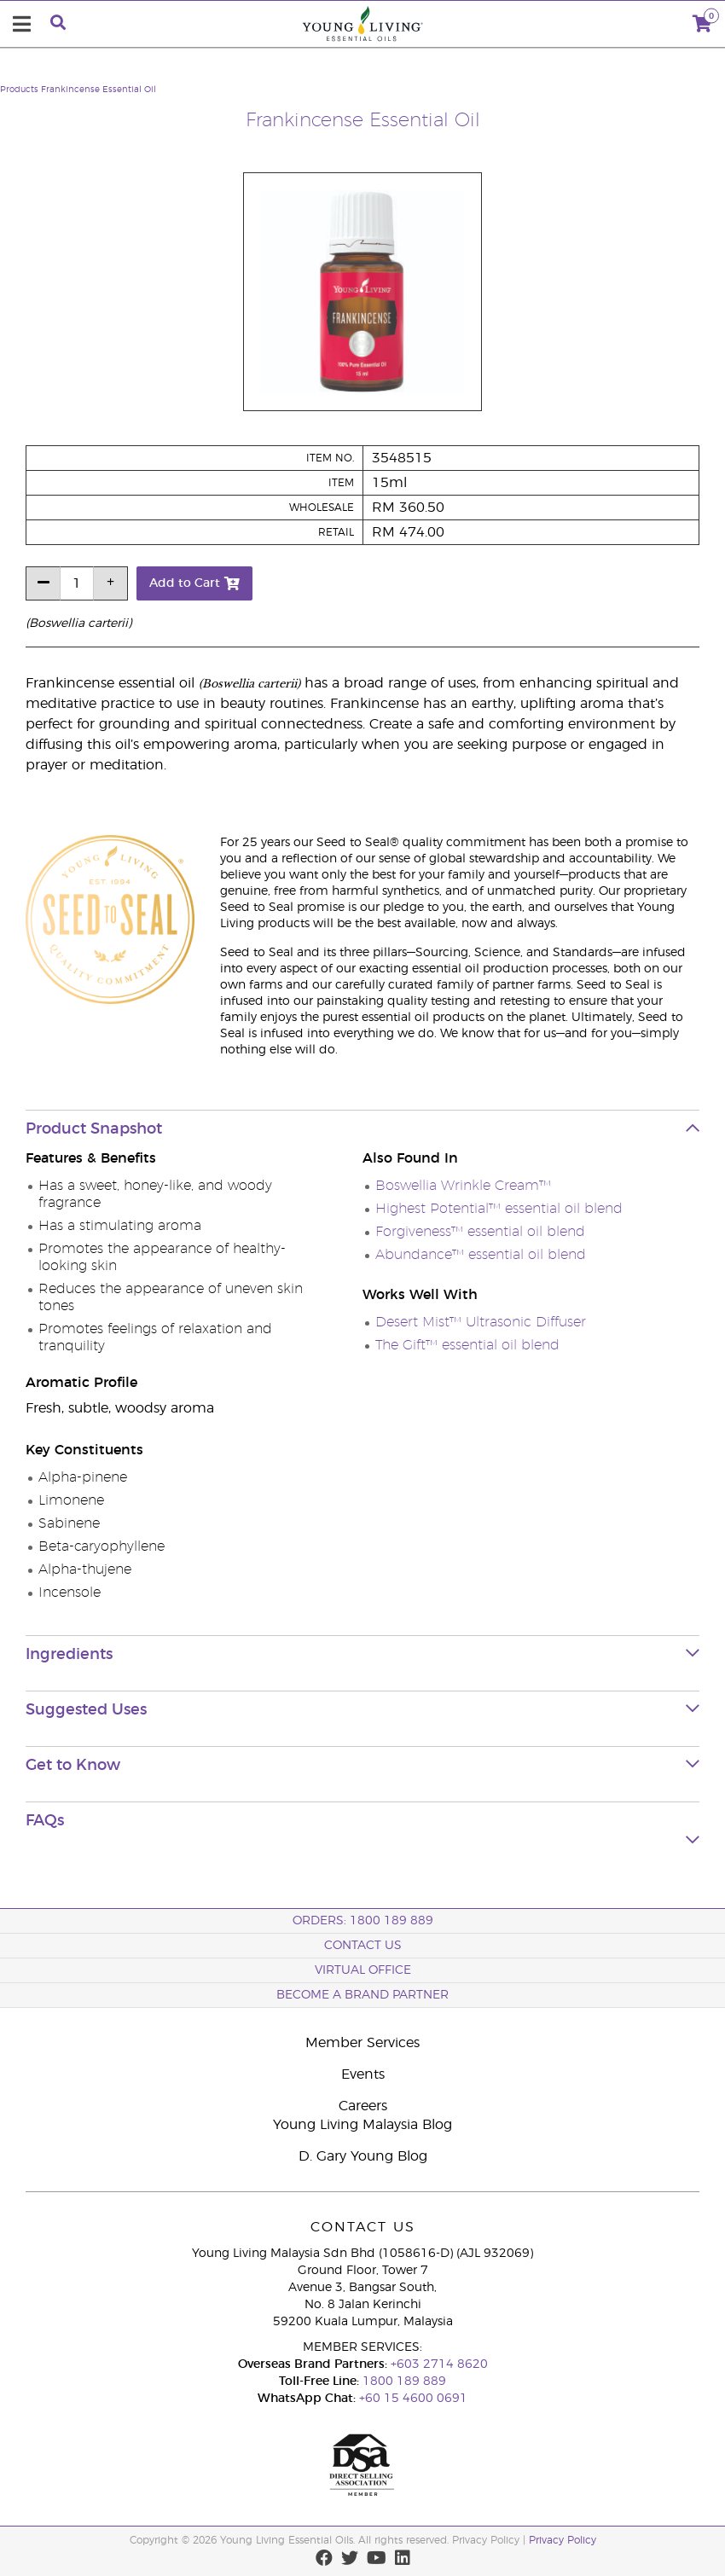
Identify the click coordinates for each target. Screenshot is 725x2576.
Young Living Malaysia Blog (362, 2125)
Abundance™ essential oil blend (480, 1255)
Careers (363, 2106)
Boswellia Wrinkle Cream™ (463, 1185)
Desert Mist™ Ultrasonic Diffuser (480, 1322)
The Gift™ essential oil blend (467, 1345)
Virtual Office (363, 1970)
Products (19, 89)
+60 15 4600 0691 (413, 2399)
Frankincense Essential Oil (98, 89)
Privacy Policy (562, 2540)
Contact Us (363, 1946)
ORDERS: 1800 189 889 (363, 1921)
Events (363, 2074)
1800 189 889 (402, 2381)
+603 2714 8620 (439, 2364)
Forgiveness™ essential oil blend (480, 1232)
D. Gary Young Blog (363, 2156)
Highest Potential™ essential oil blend (499, 1208)
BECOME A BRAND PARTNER (362, 1995)
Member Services (362, 2043)
